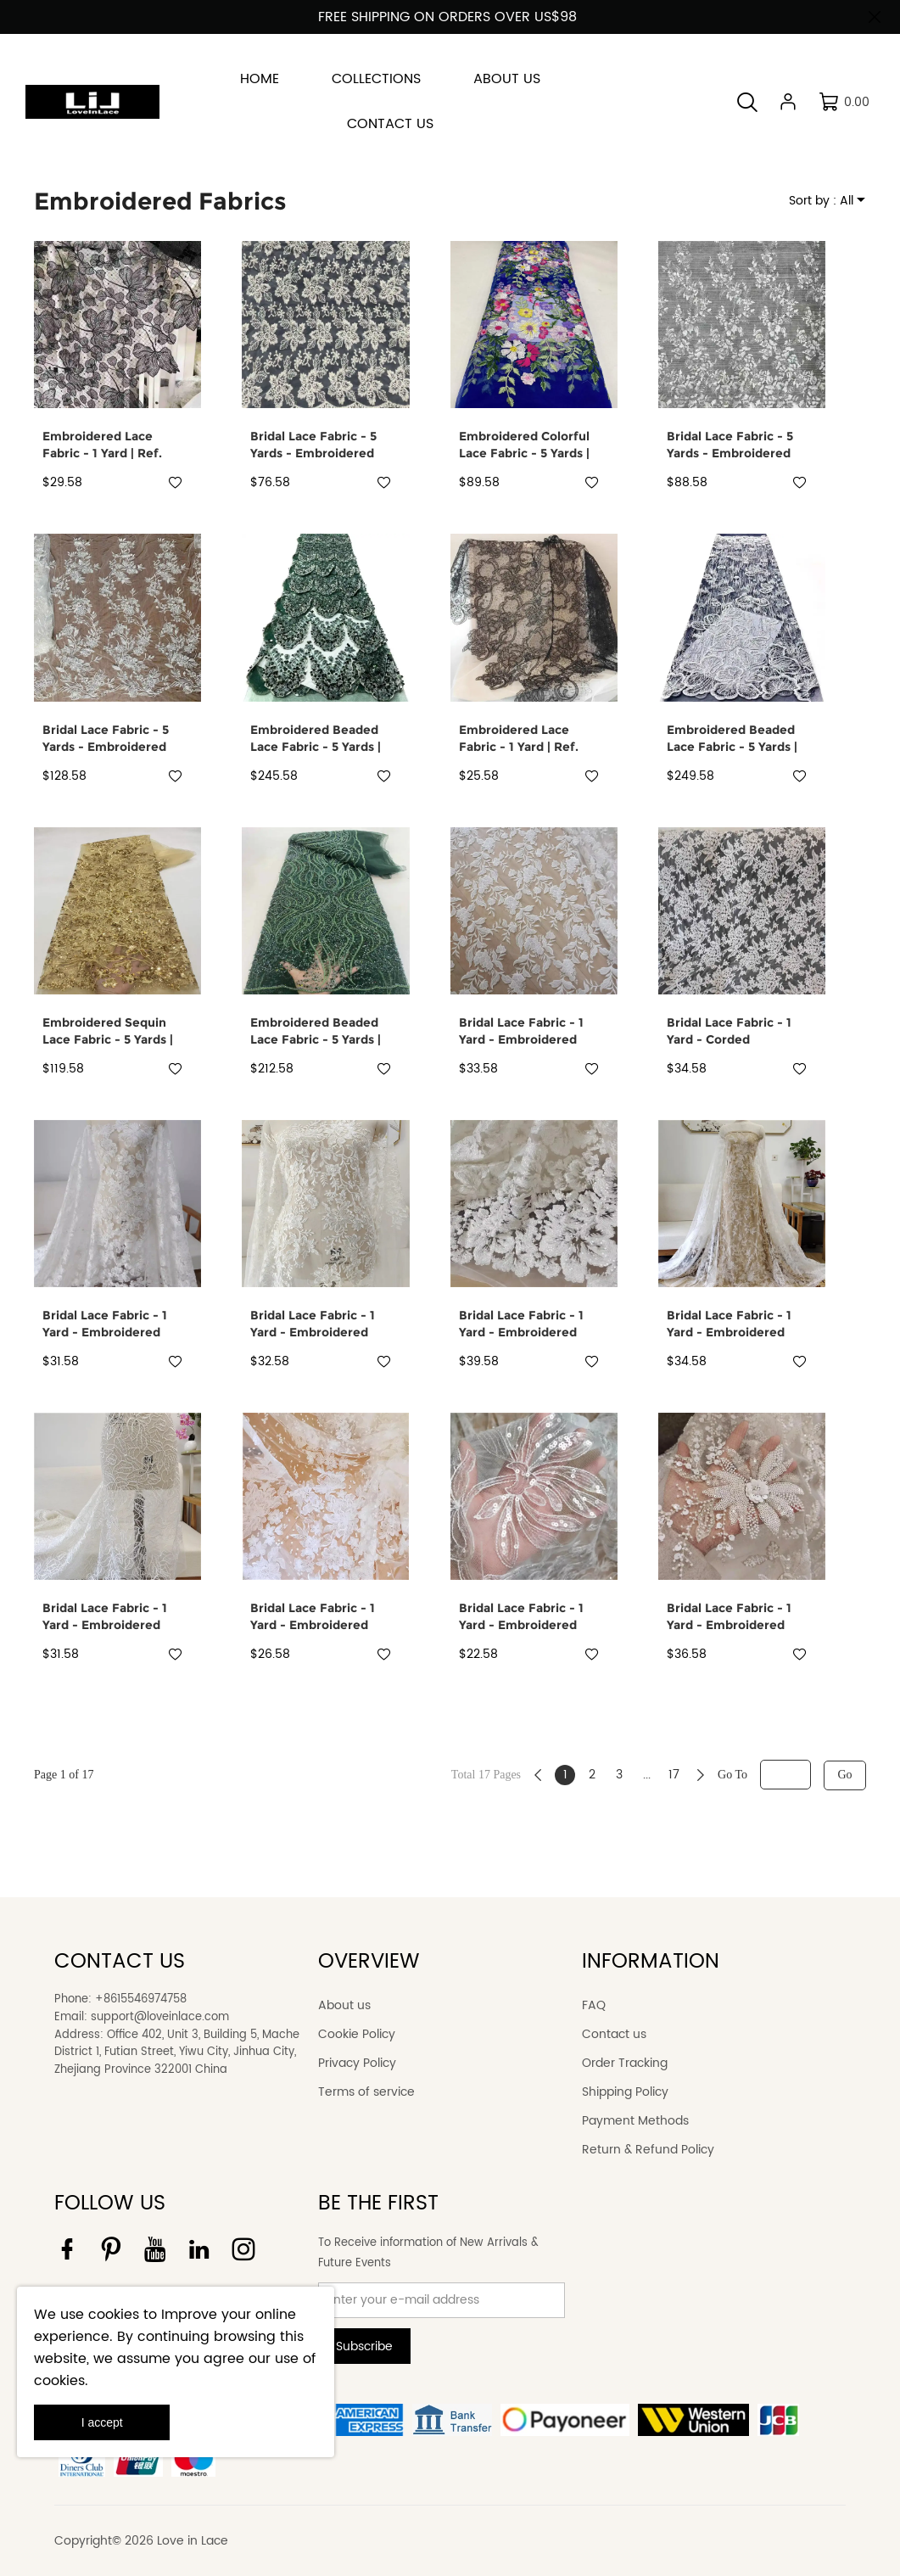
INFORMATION (650, 1962)
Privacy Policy (357, 2063)
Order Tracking (625, 2063)
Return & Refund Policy (648, 2149)
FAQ (594, 2005)
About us (344, 2005)
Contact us (614, 2034)
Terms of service (366, 2092)
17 (673, 1774)
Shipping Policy (625, 2092)
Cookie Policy (356, 2034)
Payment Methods (635, 2121)
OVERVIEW (369, 1962)
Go (844, 1774)
